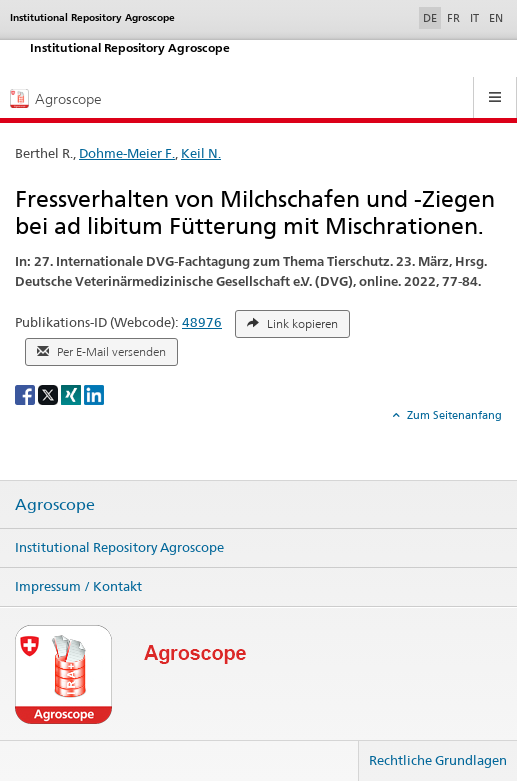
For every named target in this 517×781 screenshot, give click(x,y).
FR (453, 18)
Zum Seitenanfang (453, 415)
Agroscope (55, 505)
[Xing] (72, 393)
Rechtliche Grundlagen (438, 760)
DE (432, 17)
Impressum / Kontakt (78, 586)
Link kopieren (292, 324)
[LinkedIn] (94, 393)
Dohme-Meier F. (127, 153)
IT (474, 18)
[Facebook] (26, 393)
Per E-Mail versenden (101, 352)
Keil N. (201, 153)
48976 (202, 322)
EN (496, 18)
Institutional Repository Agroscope (119, 547)
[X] (49, 393)
